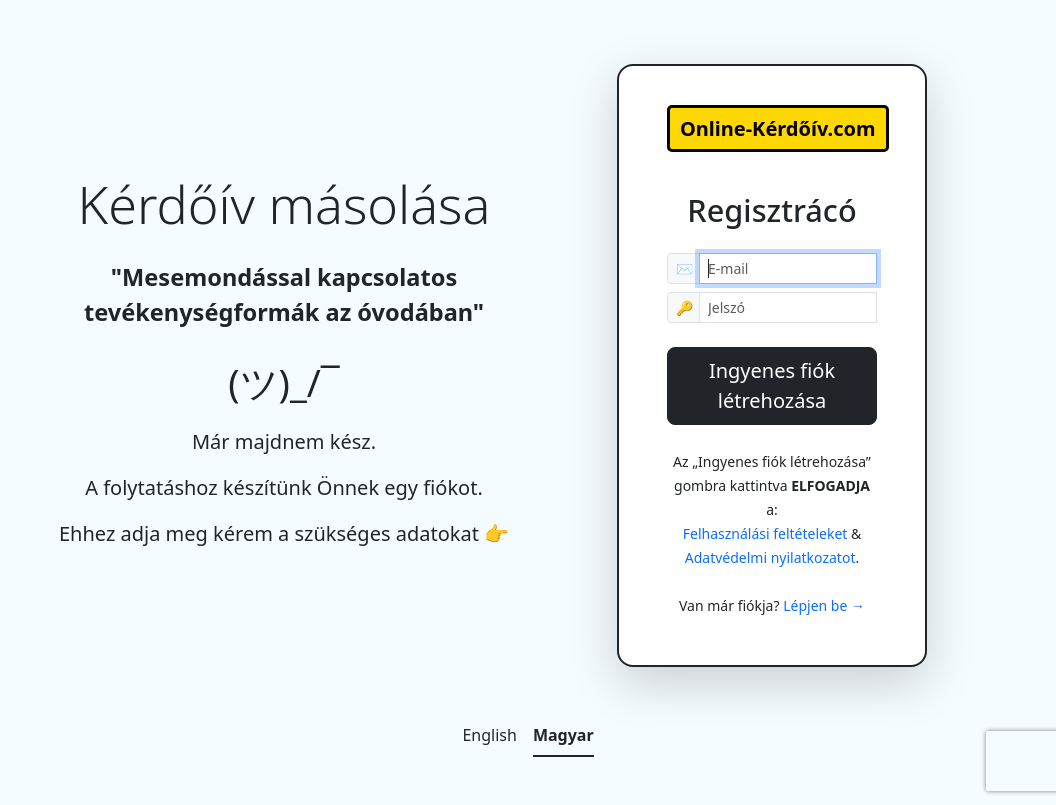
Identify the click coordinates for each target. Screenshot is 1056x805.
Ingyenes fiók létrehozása (772, 385)
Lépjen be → (824, 605)
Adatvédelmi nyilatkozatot (770, 557)
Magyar (563, 735)
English (489, 735)
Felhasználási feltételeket (765, 533)
